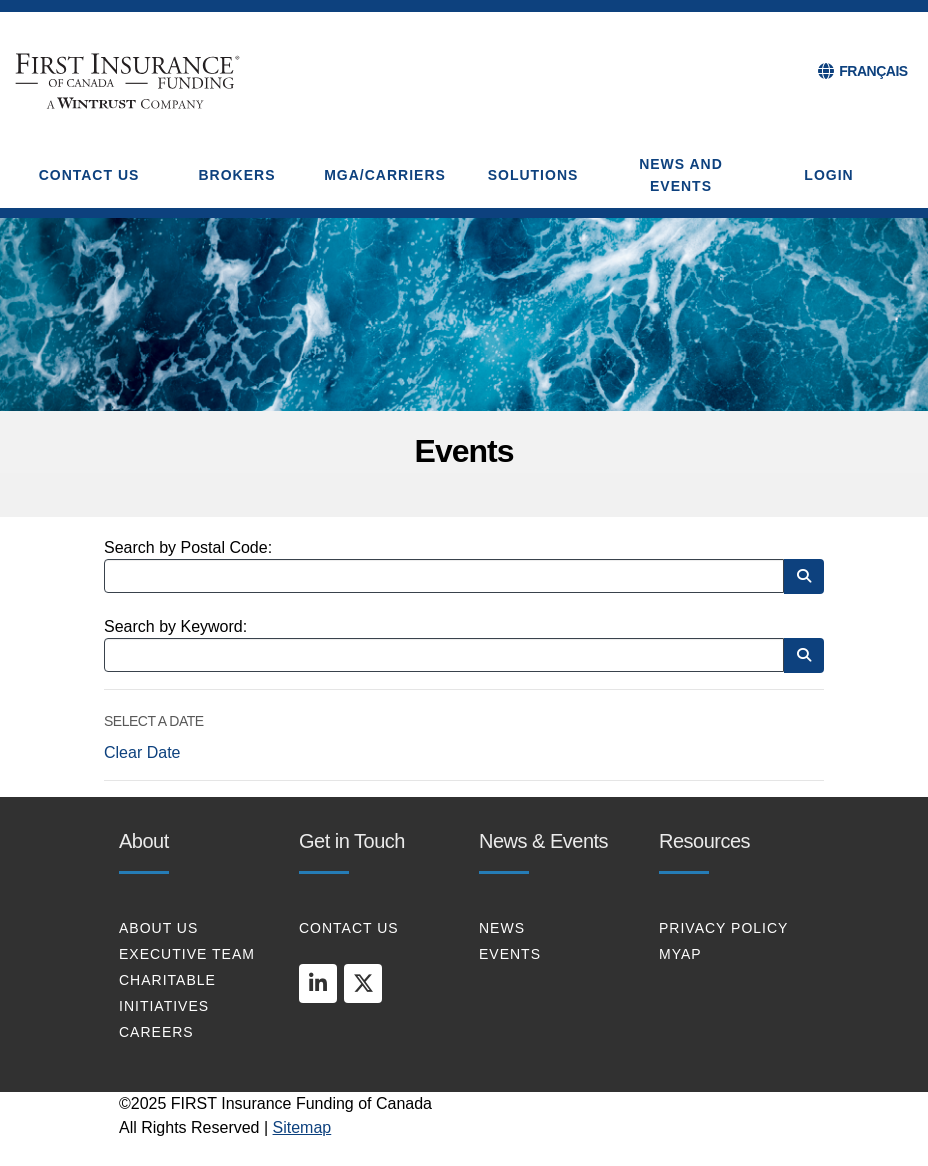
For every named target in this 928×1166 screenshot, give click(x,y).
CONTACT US (349, 928)
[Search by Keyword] (444, 655)
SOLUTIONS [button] (533, 175)
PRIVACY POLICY (723, 928)
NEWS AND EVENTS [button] (681, 175)
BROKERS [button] (236, 175)
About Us (158, 928)
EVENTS (510, 954)
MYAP (680, 954)
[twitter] (363, 983)
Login (828, 175)
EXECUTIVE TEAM (187, 954)
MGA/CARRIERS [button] (385, 175)
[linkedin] (318, 983)
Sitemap (302, 1127)
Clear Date (142, 752)
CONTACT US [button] (89, 175)
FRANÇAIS (873, 71)
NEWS (502, 928)
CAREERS (156, 1032)
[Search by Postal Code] (444, 576)
